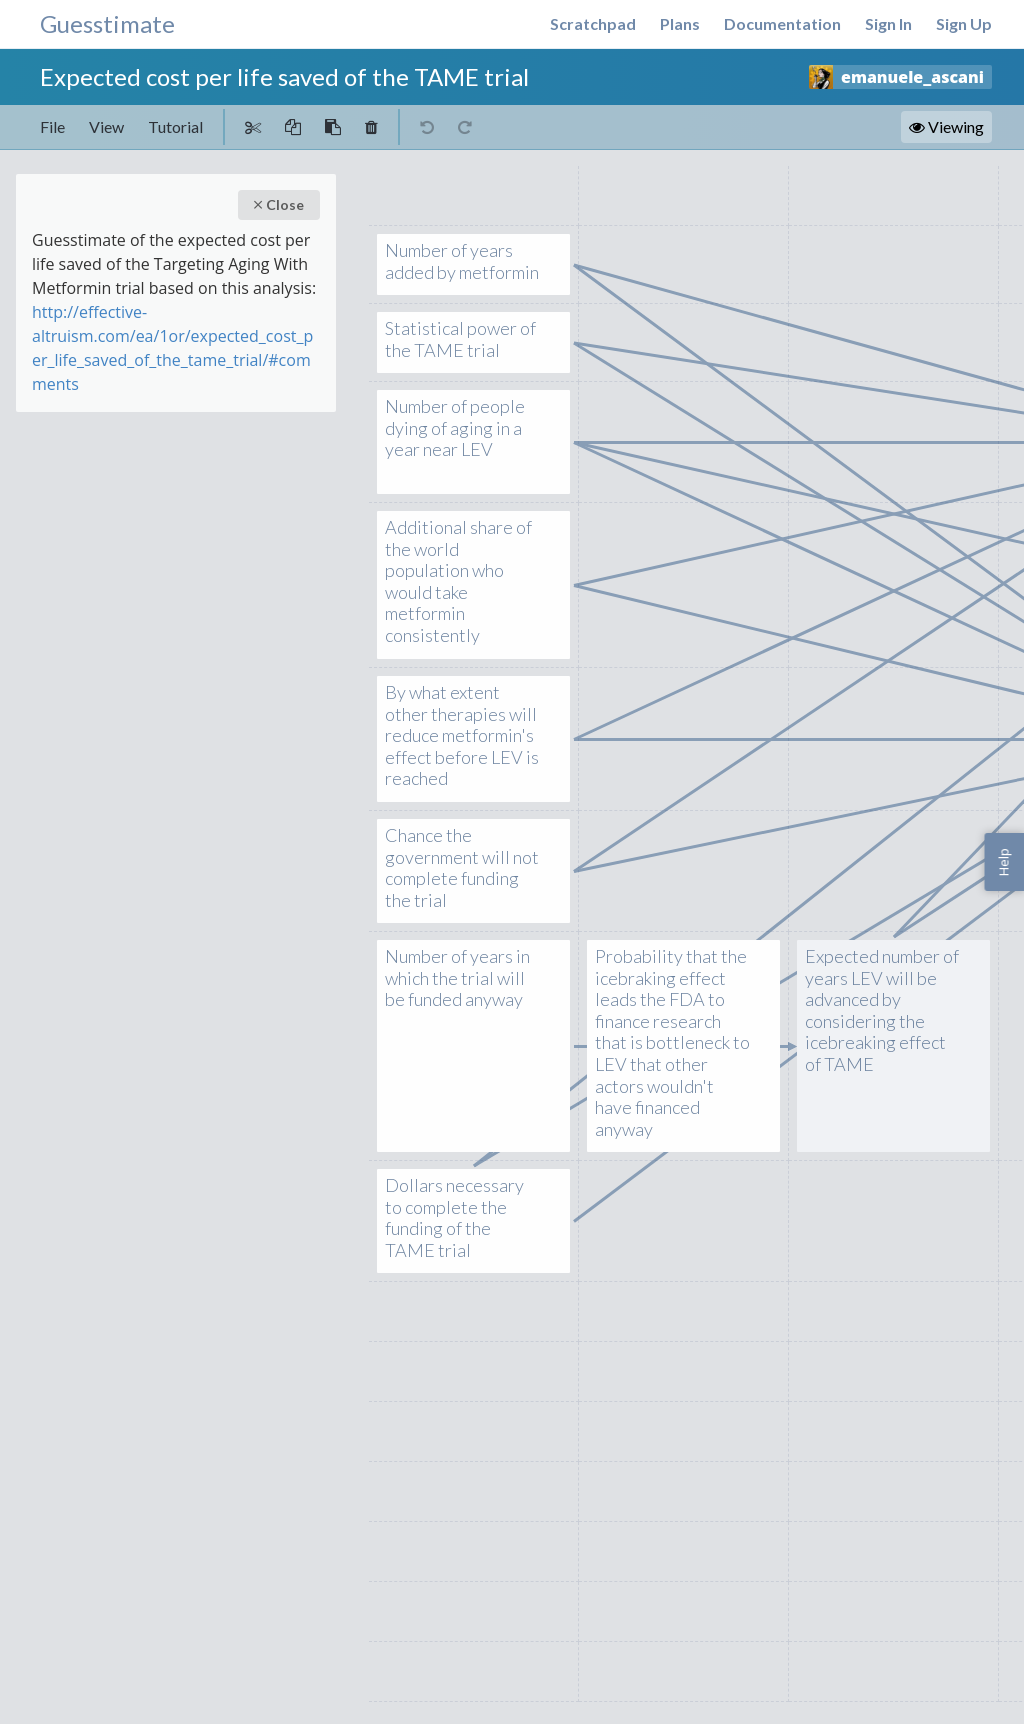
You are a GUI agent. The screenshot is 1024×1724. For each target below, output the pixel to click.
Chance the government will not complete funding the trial (462, 868)
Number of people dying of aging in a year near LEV (462, 428)
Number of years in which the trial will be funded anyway (462, 978)
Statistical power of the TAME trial (462, 339)
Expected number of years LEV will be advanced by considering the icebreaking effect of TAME (882, 1011)
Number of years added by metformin (462, 261)
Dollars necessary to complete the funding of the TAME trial (462, 1218)
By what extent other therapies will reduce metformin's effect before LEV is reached (462, 736)
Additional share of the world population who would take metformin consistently (462, 582)
